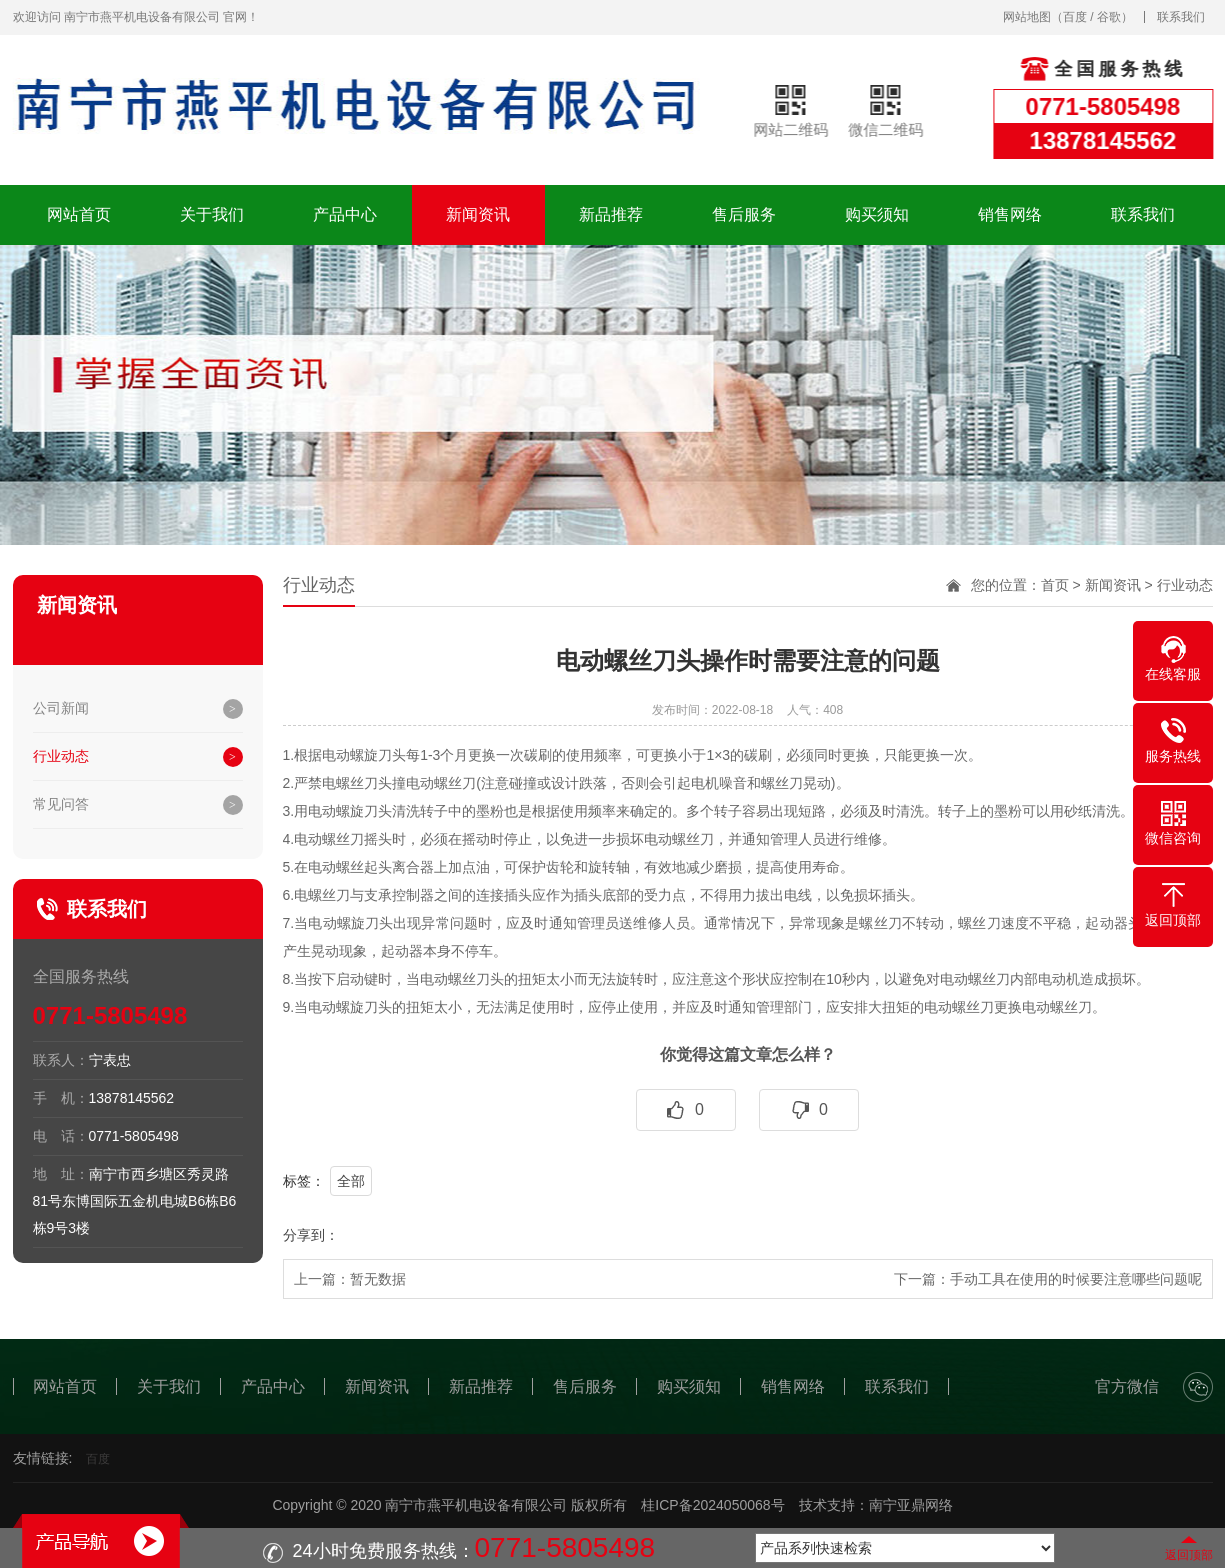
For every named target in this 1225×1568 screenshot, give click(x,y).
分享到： (311, 1235)
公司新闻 (61, 708)
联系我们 (1181, 17)
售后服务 (744, 214)
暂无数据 (378, 1279)
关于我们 (212, 214)
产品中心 (345, 214)
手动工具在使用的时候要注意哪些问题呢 (1076, 1279)
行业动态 (61, 756)
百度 (1075, 17)
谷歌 (1109, 17)
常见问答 (61, 804)
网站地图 (1027, 17)
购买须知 (877, 214)
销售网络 (1010, 214)
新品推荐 (611, 214)
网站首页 (79, 214)
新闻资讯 (478, 214)
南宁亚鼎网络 (911, 1505)
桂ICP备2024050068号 (712, 1505)
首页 (1055, 585)
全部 (351, 1181)
